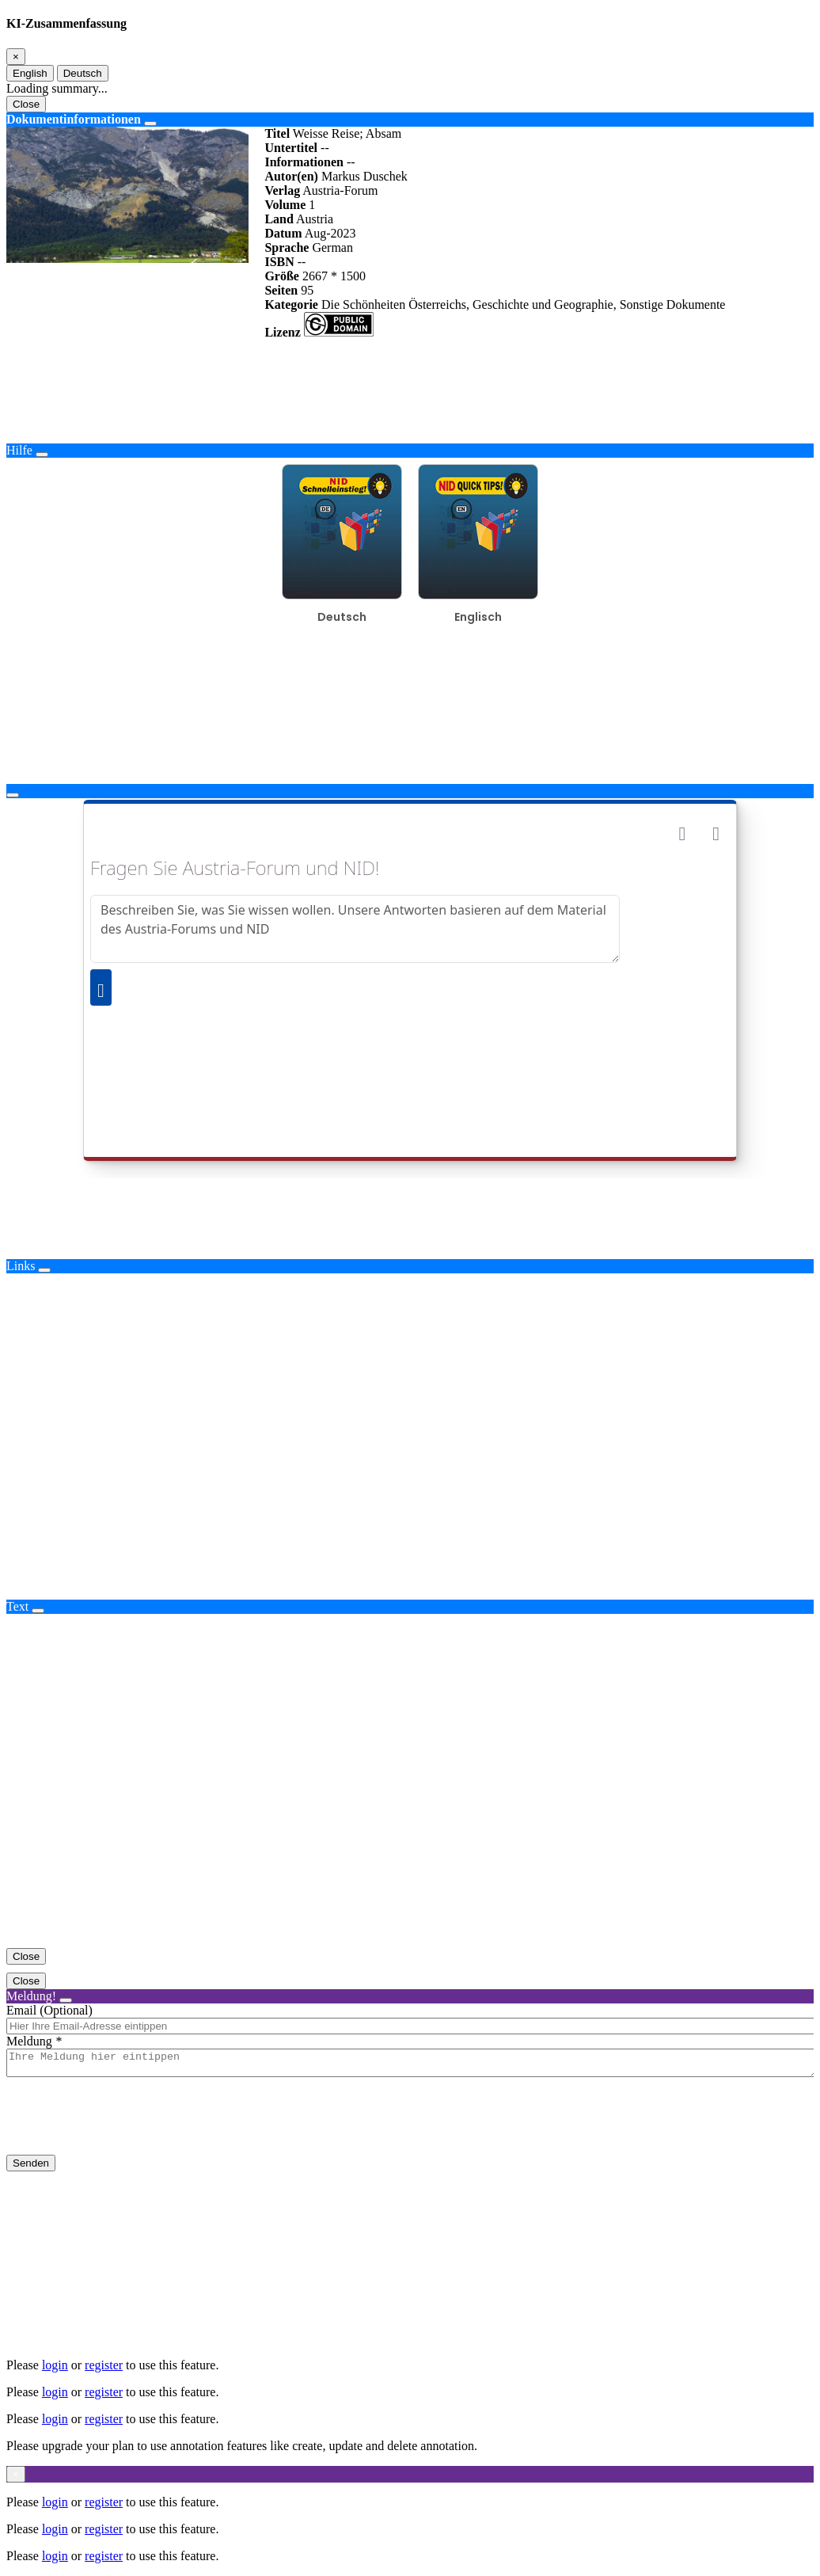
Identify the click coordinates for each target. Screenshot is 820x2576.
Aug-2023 (330, 233)
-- (325, 147)
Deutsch (82, 73)
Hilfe (19, 450)
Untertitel (290, 147)
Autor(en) (291, 176)
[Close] (15, 56)
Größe (281, 276)
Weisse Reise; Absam (347, 133)
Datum (283, 233)
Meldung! (31, 1996)
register (104, 2365)
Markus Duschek (364, 176)
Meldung (29, 2041)
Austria (314, 219)
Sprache (286, 247)
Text (17, 1606)
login (55, 2365)
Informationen (304, 162)
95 (307, 290)
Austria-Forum (340, 190)
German (332, 247)
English (30, 73)
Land (278, 219)
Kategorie (291, 304)
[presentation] (126, 2128)
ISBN (279, 261)
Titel (277, 133)
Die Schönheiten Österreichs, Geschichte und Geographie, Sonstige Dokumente (523, 304)
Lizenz (282, 332)
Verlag (282, 190)
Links (20, 1266)
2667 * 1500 (334, 276)
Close (26, 104)
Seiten (281, 290)
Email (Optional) (49, 2010)
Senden (31, 2168)
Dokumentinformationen (73, 119)
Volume (285, 204)
